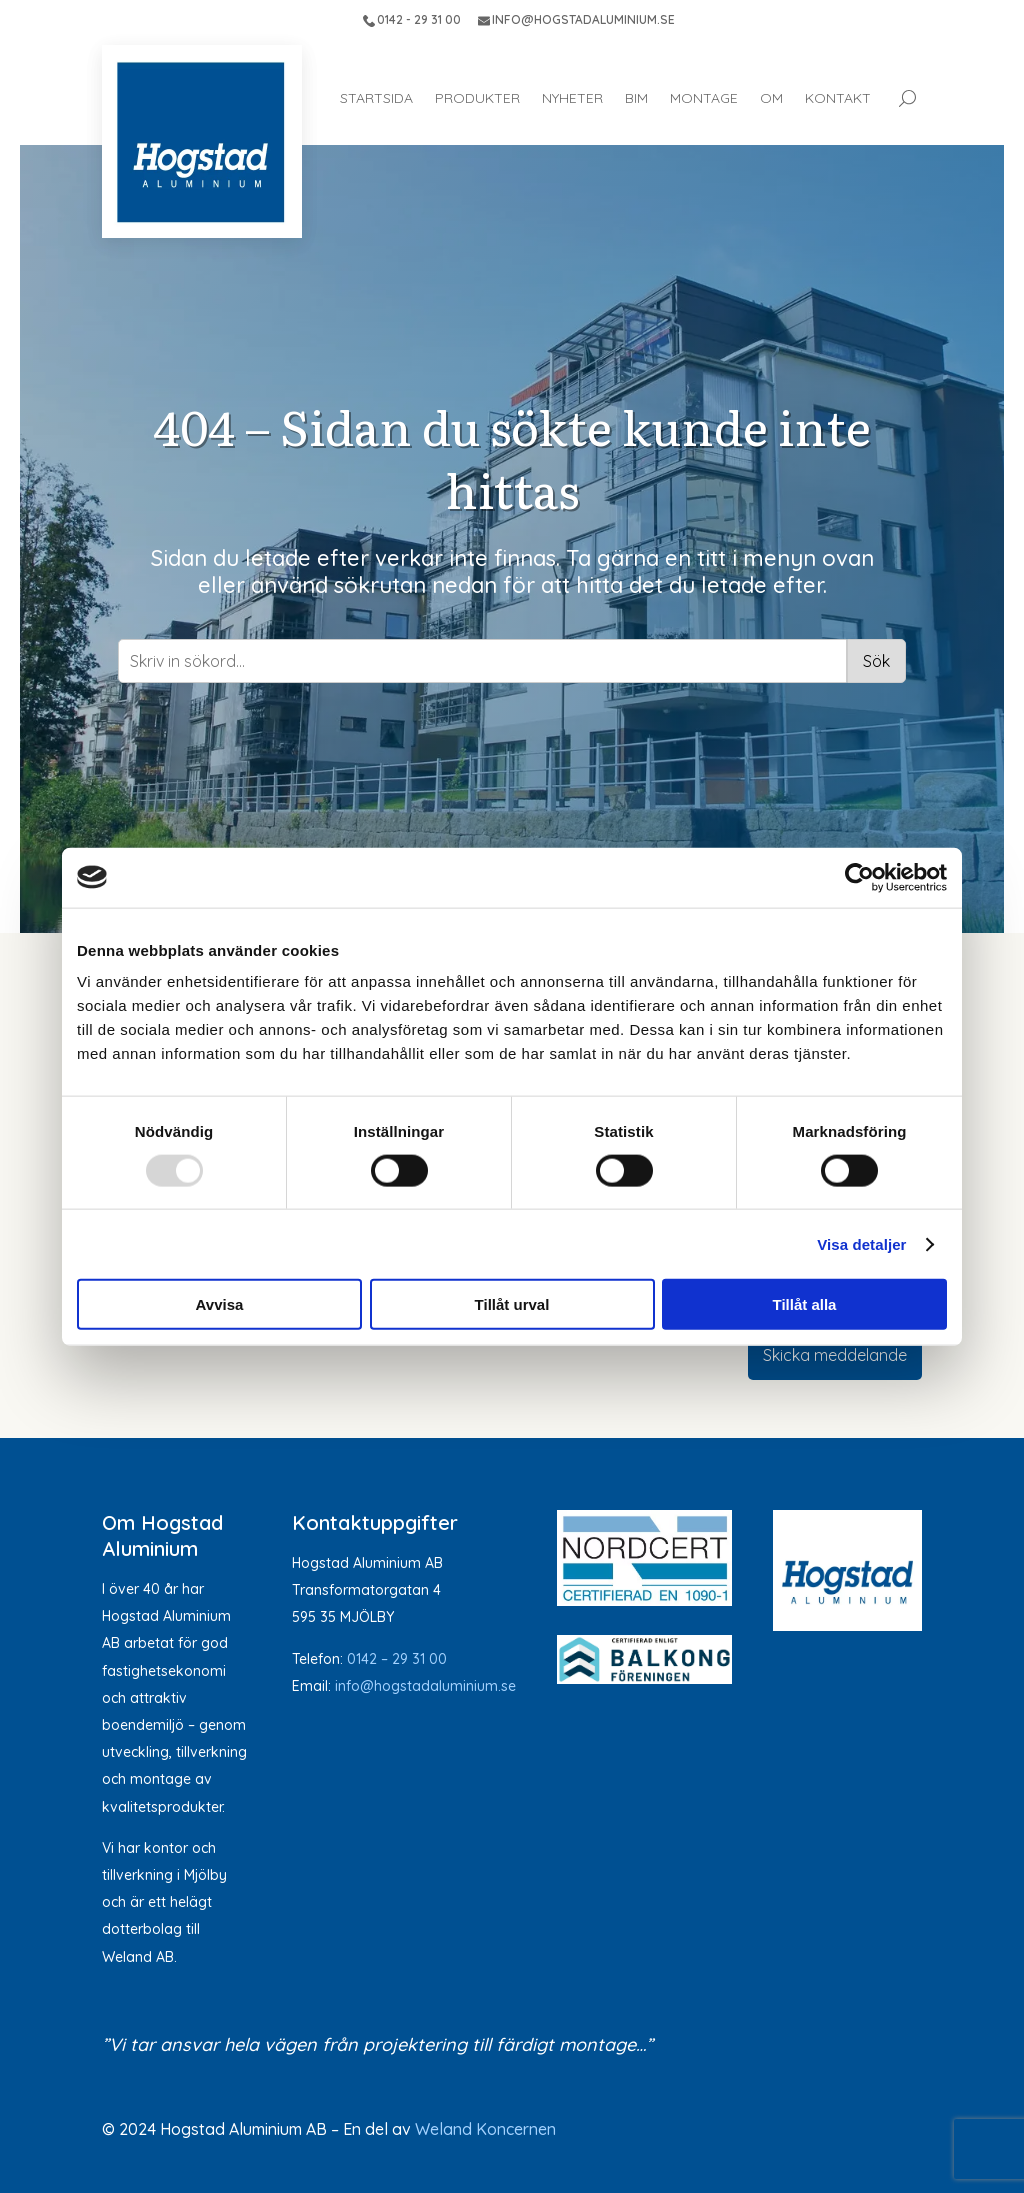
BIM (636, 98)
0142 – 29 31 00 (397, 1659)
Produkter (477, 98)
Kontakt (838, 98)
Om (771, 98)
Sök (876, 661)
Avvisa (220, 1304)
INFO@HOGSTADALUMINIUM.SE (576, 19)
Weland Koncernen (485, 2129)
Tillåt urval (512, 1304)
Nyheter (572, 98)
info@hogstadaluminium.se (425, 1686)
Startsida (376, 98)
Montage (704, 98)
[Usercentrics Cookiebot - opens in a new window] (859, 877)
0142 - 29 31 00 (412, 19)
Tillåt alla (805, 1304)
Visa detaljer (861, 1243)
